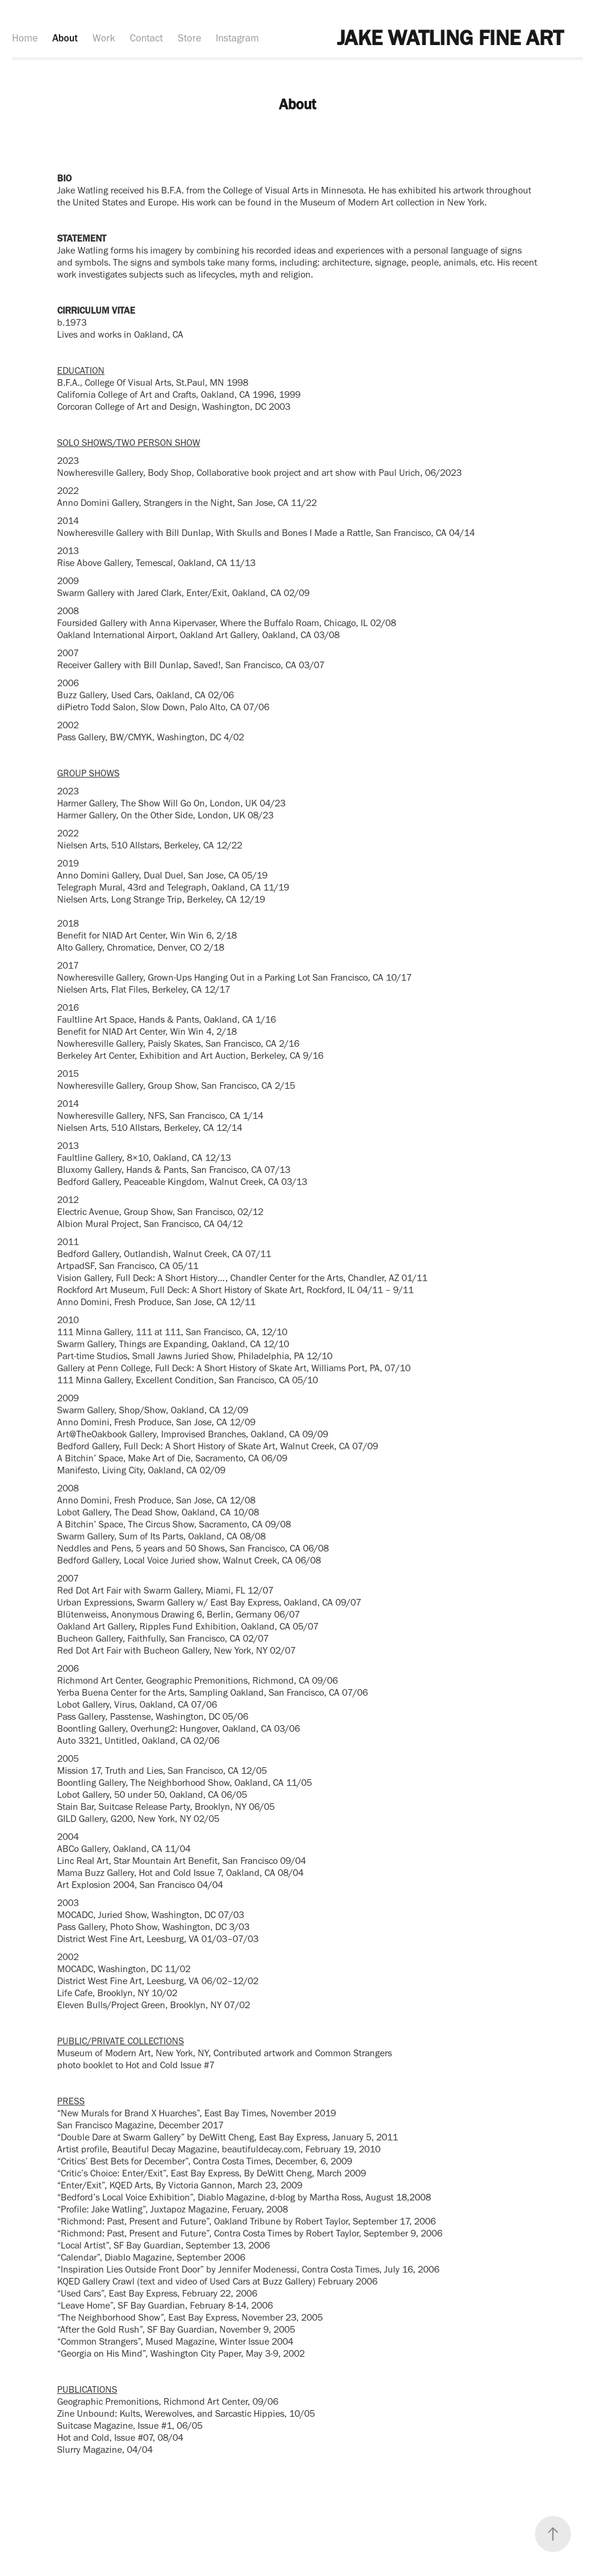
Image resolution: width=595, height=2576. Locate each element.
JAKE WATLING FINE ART (450, 37)
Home (25, 38)
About (65, 38)
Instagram (237, 38)
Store (189, 38)
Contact (146, 38)
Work (104, 38)
